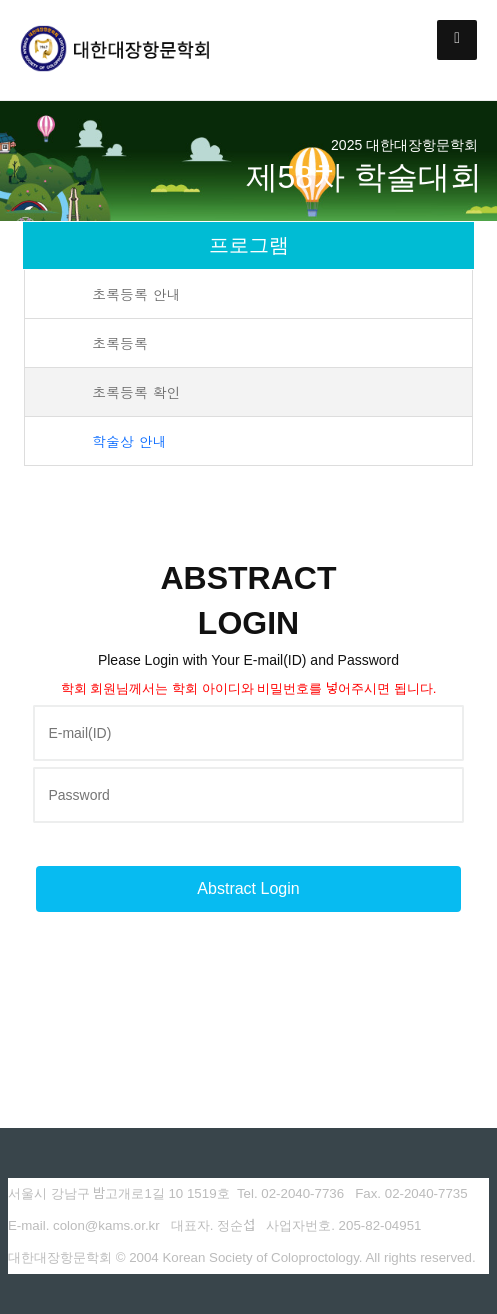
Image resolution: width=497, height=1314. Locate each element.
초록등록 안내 (136, 294)
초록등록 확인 (136, 392)
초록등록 (120, 343)
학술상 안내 (129, 441)
